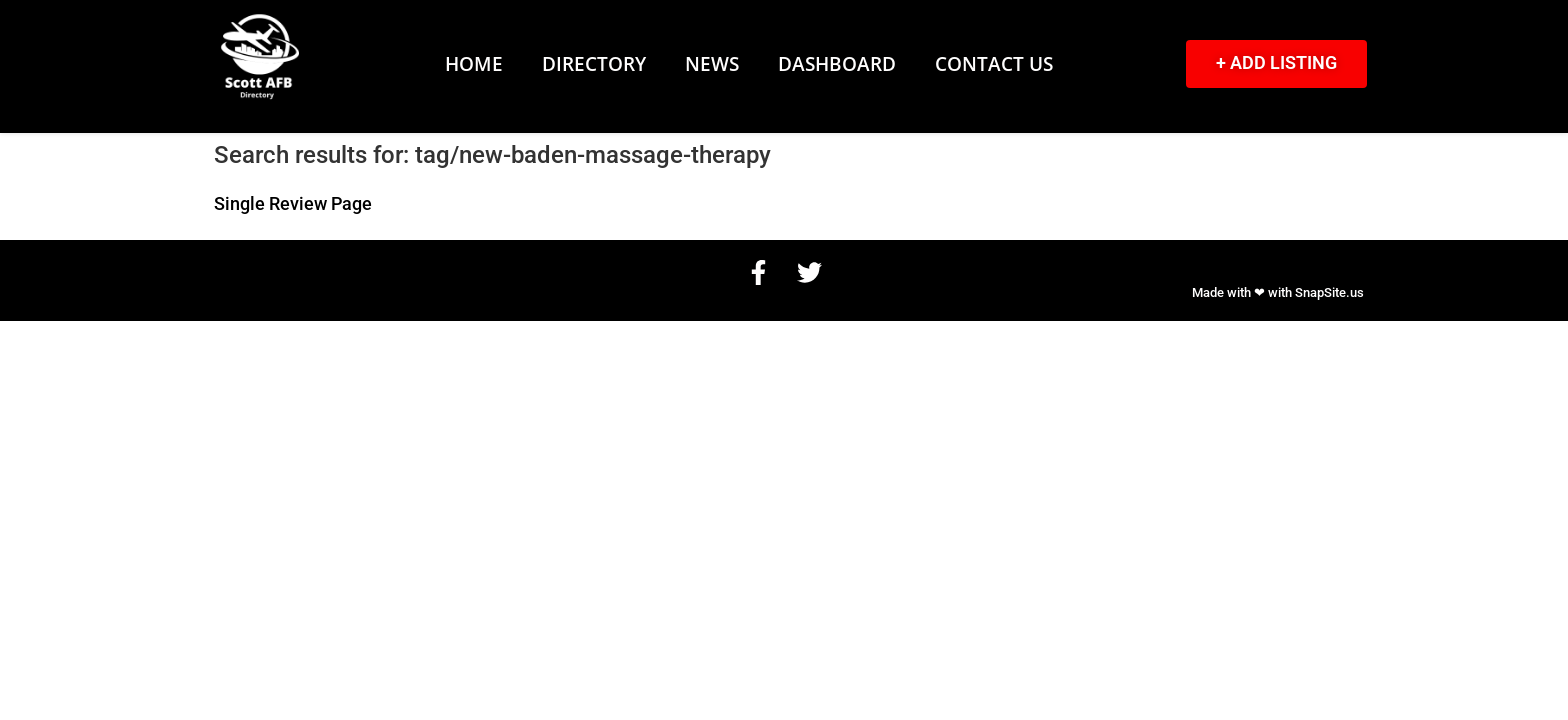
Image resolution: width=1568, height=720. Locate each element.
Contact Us (994, 63)
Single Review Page (293, 204)
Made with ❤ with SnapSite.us (1278, 292)
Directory (594, 63)
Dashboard (837, 63)
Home (474, 63)
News (712, 63)
